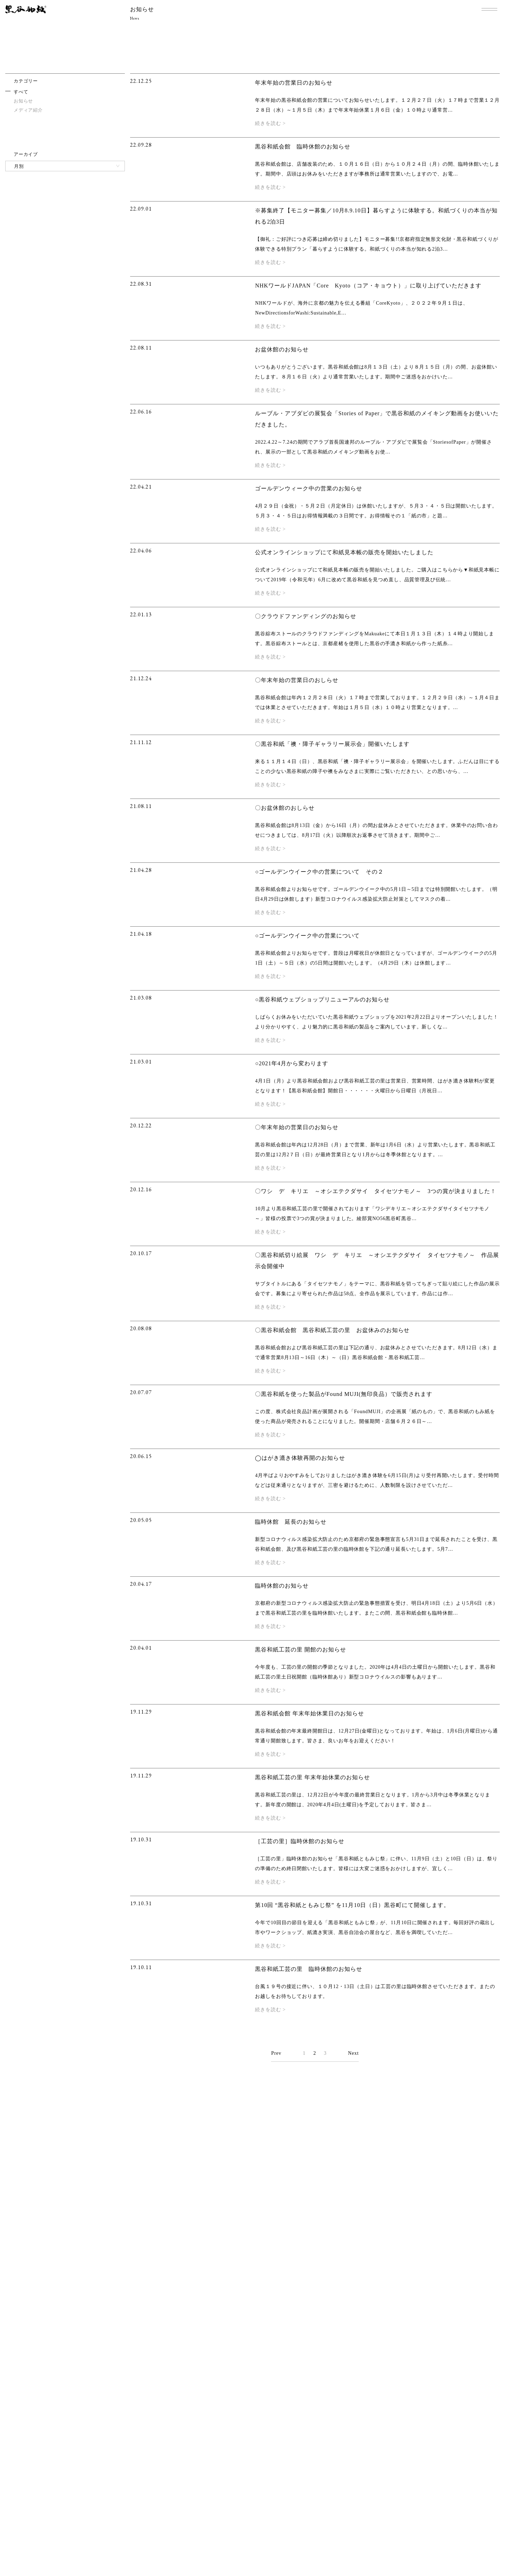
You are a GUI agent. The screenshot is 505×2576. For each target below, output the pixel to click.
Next (353, 2053)
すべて (21, 91)
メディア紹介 (28, 110)
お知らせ (23, 101)
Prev (276, 2053)
